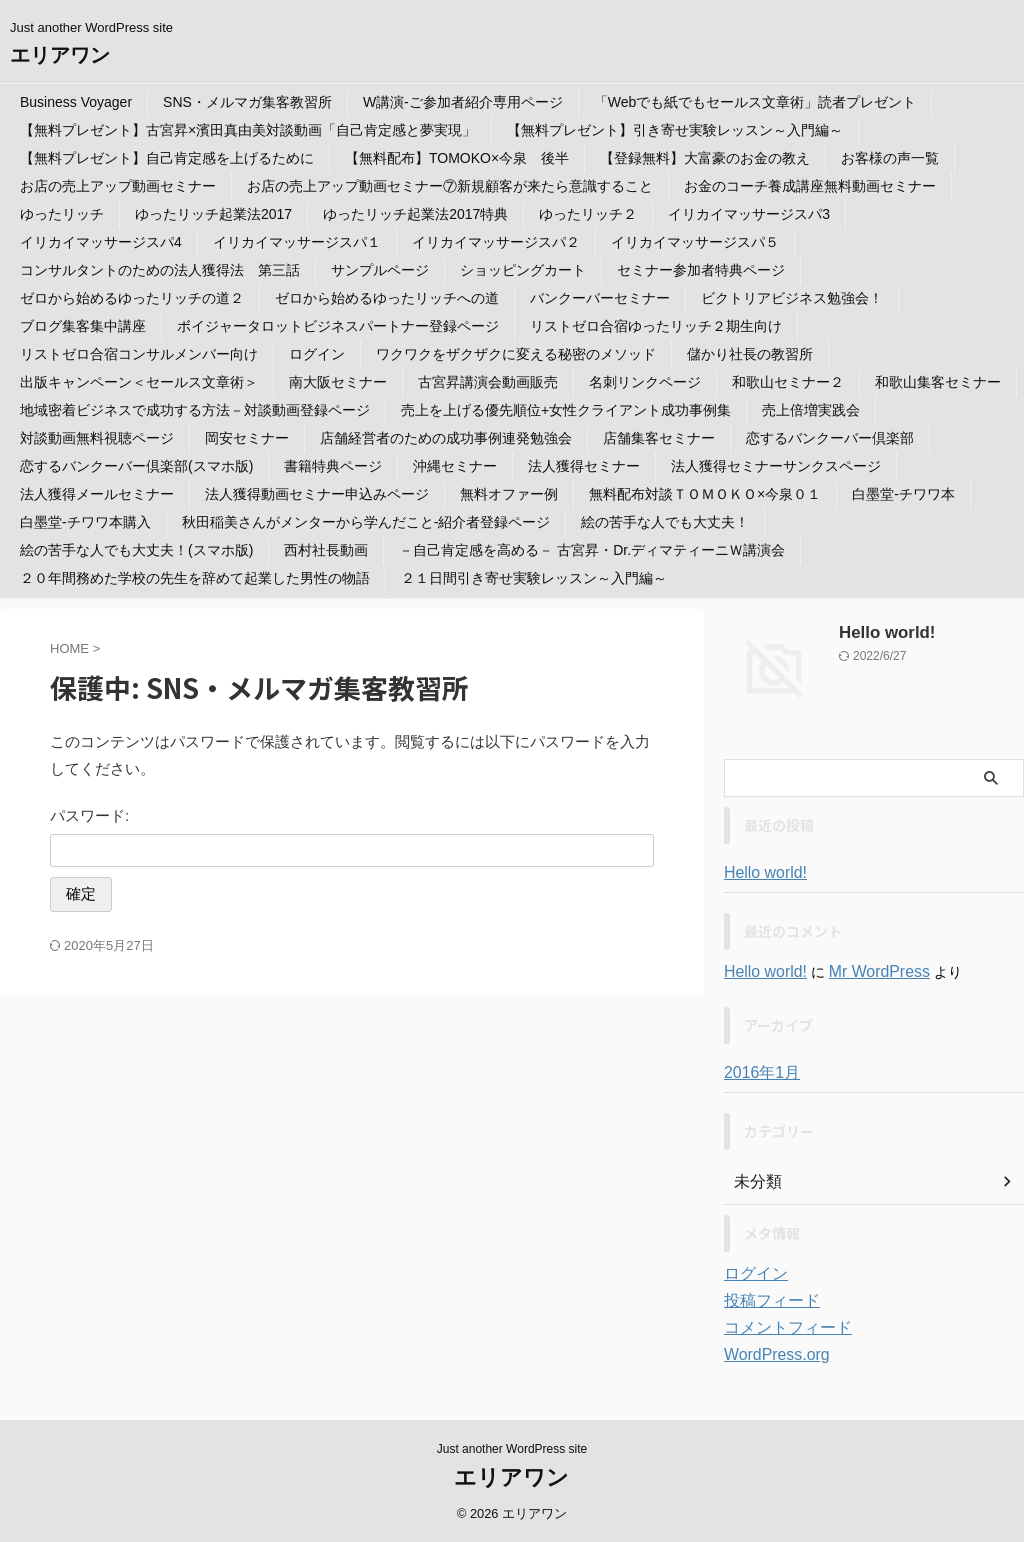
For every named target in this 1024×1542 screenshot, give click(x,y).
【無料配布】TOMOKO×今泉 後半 (457, 158)
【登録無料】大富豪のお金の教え (705, 158)
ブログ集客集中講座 (83, 326)
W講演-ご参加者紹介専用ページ (463, 102)
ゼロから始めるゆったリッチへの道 (387, 298)
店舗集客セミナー (659, 438)
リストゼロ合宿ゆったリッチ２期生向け (656, 326)
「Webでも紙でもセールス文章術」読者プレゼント (755, 102)
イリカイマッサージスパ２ (496, 242)
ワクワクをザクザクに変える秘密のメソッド (516, 354)
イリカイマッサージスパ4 (101, 242)
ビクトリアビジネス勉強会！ (792, 298)
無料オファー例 (509, 494)
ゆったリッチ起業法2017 (213, 214)
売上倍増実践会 (811, 410)
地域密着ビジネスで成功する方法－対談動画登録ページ (195, 410)
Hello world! (880, 633)
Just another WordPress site (512, 1449)
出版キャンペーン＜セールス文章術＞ (139, 382)
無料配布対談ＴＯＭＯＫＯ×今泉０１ (705, 494)
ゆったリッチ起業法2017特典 (415, 214)
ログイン (317, 354)
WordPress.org (770, 1355)
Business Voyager (76, 102)
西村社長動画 (326, 550)
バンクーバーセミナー (600, 298)
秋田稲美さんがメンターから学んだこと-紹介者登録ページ (366, 522)
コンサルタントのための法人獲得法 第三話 (160, 270)
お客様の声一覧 (890, 158)
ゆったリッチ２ (588, 214)
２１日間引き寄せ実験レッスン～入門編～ (534, 578)
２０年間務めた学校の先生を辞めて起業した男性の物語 (195, 578)
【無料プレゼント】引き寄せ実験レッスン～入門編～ (675, 130)
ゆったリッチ (62, 214)
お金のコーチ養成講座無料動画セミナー (810, 186)
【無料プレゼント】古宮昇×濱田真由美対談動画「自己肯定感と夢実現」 (248, 130)
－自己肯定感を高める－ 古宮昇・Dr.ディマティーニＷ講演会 (592, 550)
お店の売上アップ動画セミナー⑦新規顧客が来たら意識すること (450, 186)
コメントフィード (780, 1328)
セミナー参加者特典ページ (701, 270)
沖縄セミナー (455, 466)
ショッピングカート (523, 270)
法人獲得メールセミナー (97, 494)
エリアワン (60, 55)
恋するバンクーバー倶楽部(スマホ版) (136, 466)
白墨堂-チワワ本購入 (85, 522)
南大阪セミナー (338, 382)
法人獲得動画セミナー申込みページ (317, 494)
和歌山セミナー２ (788, 382)
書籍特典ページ (333, 466)
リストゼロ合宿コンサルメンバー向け (139, 354)
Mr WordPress (863, 972)
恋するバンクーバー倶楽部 (830, 438)
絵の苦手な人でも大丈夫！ (665, 522)
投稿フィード (766, 1301)
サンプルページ (380, 270)
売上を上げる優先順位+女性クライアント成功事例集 (566, 410)
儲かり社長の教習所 (750, 354)
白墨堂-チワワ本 (903, 494)
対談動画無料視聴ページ (97, 438)
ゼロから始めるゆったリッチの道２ (132, 298)
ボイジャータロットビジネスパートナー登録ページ (338, 326)
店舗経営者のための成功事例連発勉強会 (446, 438)
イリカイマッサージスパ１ (297, 242)
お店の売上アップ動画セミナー (118, 186)
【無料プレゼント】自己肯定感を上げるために (167, 158)
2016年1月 (757, 1073)
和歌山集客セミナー (938, 382)
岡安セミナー (247, 438)
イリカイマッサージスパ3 (749, 214)
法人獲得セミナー (584, 466)
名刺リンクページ (645, 382)
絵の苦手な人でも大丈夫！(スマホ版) (136, 550)
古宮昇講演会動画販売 (488, 382)
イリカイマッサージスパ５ (695, 242)
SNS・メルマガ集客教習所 (247, 102)
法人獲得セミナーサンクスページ (776, 466)
